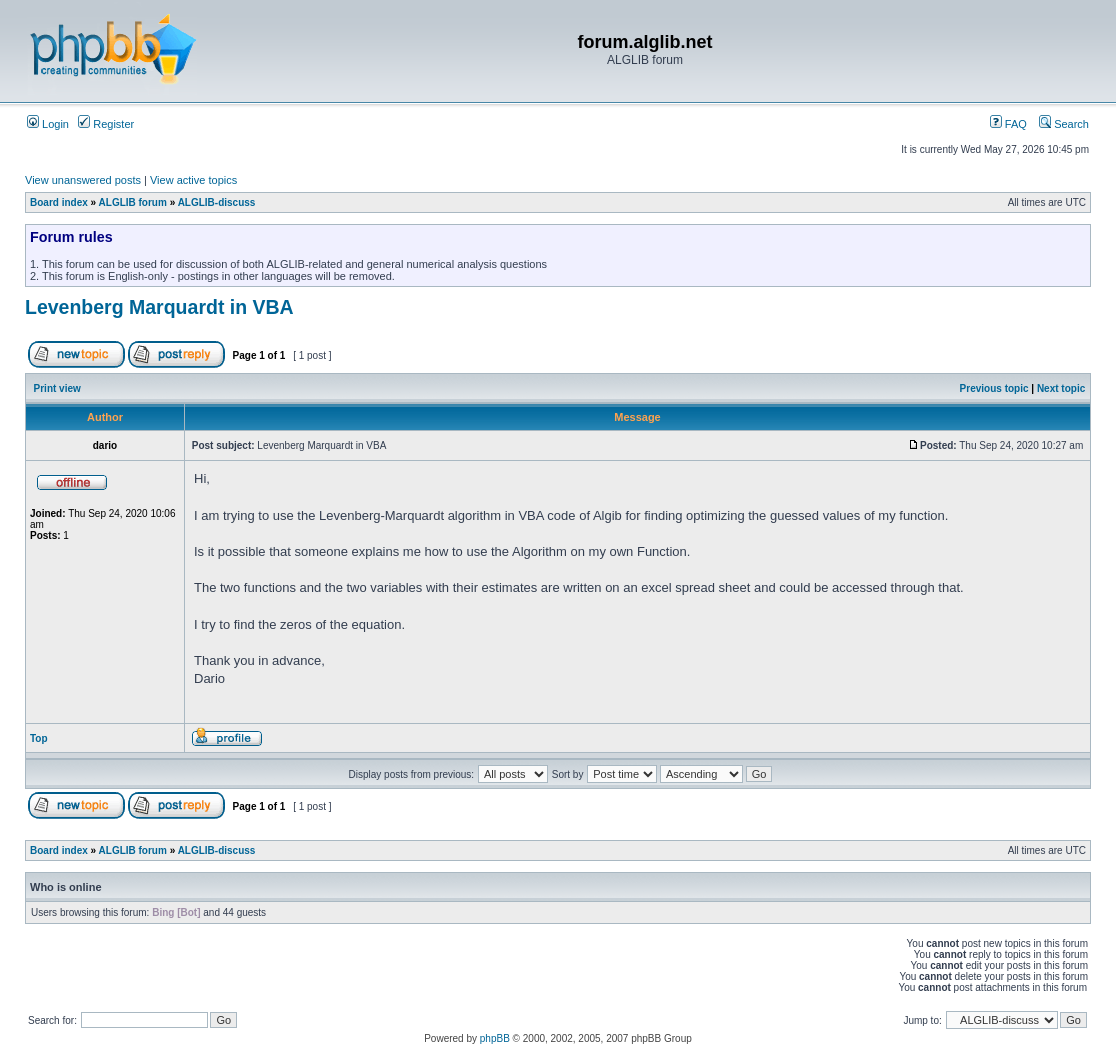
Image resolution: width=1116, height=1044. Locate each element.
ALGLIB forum (133, 202)
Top (39, 738)
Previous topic (994, 388)
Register (106, 124)
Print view (57, 388)
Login (48, 124)
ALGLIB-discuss (217, 202)
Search (1064, 124)
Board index (59, 202)
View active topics (193, 180)
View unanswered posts (83, 180)
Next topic (1061, 388)
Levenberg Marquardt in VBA (159, 307)
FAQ (1008, 124)
